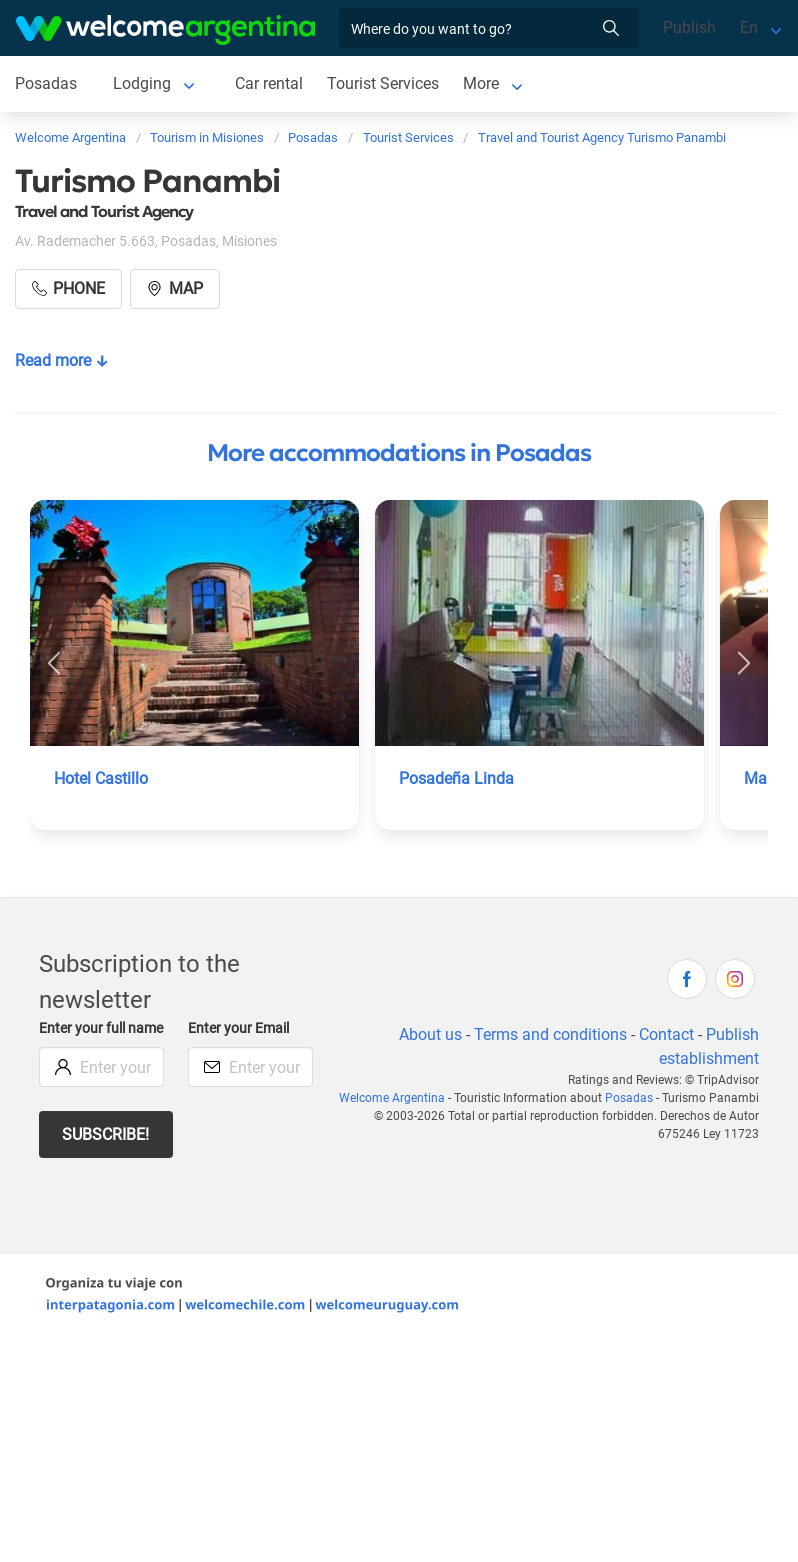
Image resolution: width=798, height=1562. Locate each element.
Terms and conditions (550, 1034)
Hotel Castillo (101, 778)
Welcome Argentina (392, 1098)
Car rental (269, 83)
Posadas (46, 83)
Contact (666, 1034)
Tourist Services (383, 83)
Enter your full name (101, 1028)
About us (430, 1034)
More (481, 83)
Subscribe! (105, 1134)
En (749, 27)
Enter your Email (238, 1028)
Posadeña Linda (456, 778)
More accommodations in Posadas (399, 453)
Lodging (142, 83)
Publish (689, 27)
